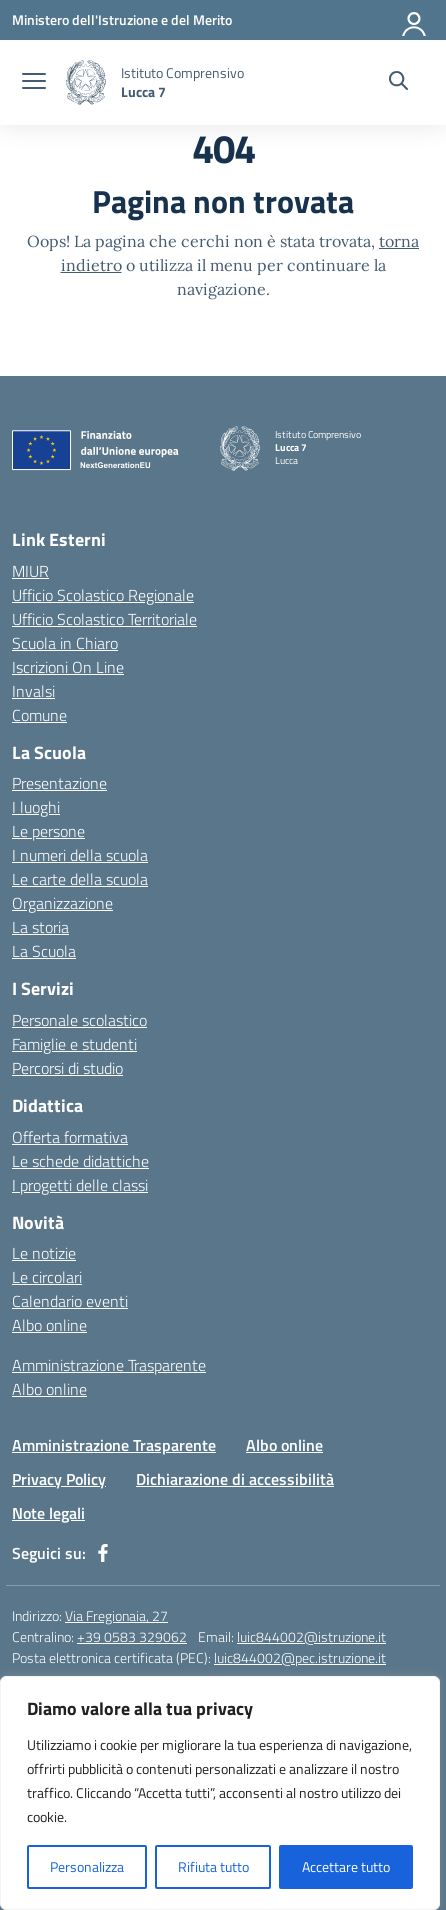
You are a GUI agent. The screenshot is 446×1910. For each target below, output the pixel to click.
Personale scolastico (79, 1020)
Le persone (48, 831)
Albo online (49, 1325)
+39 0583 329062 (132, 1636)
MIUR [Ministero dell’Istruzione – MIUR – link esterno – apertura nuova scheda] (30, 571)
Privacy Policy (59, 1479)
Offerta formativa (70, 1137)
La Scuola (44, 951)
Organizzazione (62, 903)
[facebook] (103, 1553)
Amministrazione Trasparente (109, 1365)
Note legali (48, 1513)
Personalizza (87, 1866)
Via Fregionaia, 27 (116, 1615)
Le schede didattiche (80, 1161)
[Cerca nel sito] (398, 83)
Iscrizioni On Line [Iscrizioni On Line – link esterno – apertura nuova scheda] (68, 667)
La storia (40, 927)
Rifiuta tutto (213, 1866)
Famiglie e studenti (74, 1044)
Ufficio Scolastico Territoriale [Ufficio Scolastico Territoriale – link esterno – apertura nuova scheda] (104, 619)
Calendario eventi (70, 1301)
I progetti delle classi (80, 1185)
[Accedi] (415, 20)
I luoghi (36, 807)
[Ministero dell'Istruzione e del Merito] (122, 19)
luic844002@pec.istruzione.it (300, 1657)
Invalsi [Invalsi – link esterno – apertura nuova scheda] (33, 691)
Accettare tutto (346, 1866)
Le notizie (44, 1253)
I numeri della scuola (80, 855)
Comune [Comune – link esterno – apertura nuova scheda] (39, 715)
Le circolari (47, 1277)
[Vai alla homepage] (86, 82)
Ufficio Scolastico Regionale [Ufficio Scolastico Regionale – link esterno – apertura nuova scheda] (103, 595)
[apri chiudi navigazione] (34, 83)
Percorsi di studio (67, 1068)
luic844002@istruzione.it (311, 1636)
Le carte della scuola (80, 879)
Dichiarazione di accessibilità (235, 1479)
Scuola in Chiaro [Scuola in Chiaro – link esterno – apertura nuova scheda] (65, 643)
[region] (220, 1793)
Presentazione (59, 783)
